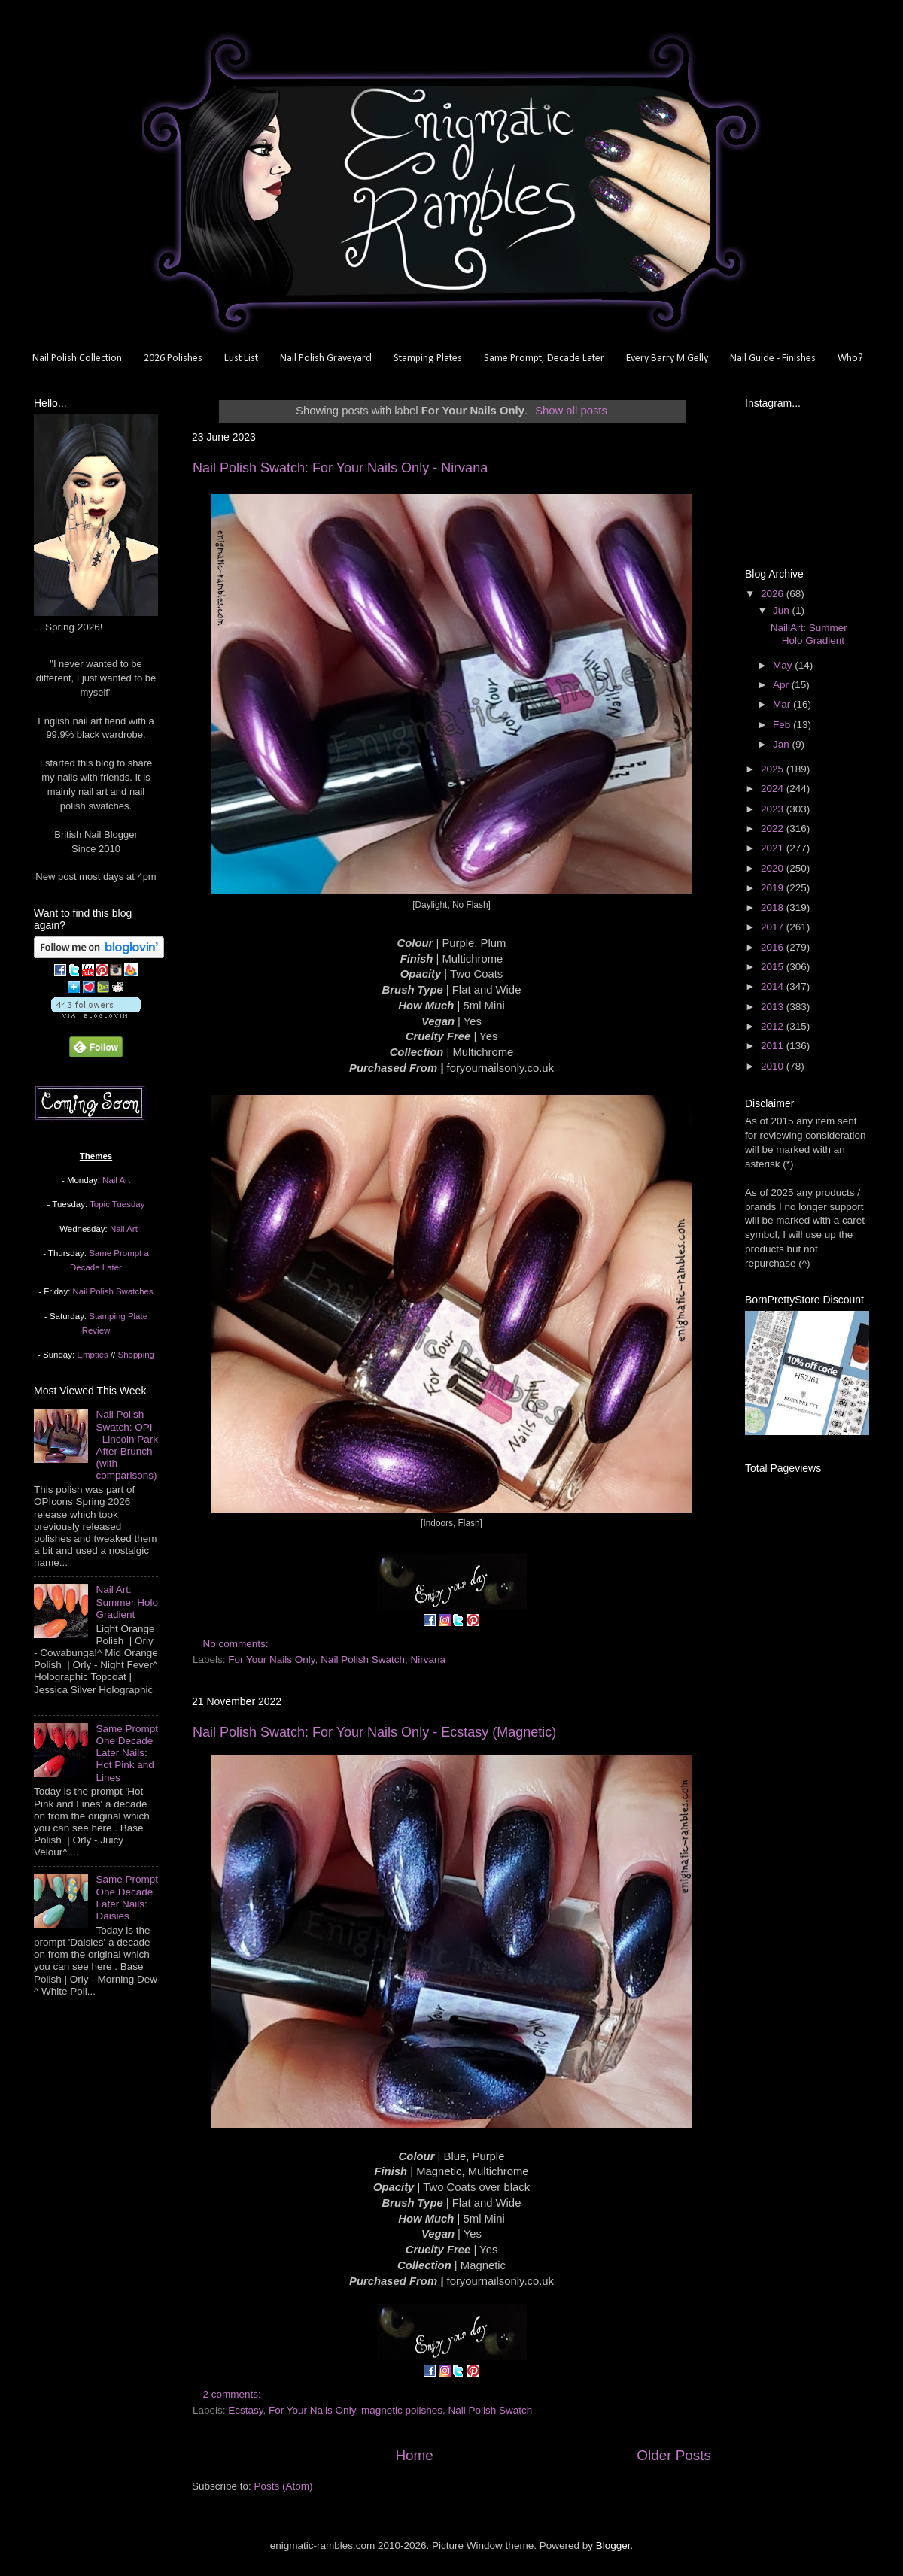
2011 (773, 1045)
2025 (773, 769)
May (784, 665)
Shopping (136, 1354)
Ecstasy (245, 2410)
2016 (773, 947)
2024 (773, 788)
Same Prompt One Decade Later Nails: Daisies (127, 1898)
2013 (773, 1006)
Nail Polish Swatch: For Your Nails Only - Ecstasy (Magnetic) (374, 1732)
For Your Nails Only (271, 1659)
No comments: (237, 1643)
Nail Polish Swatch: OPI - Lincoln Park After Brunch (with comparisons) (127, 1445)
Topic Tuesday (117, 1204)
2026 (773, 593)
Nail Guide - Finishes (773, 358)
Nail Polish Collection (77, 358)
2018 (773, 907)
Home (414, 2455)
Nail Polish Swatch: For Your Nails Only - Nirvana (340, 467)
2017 (773, 927)
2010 (773, 1066)
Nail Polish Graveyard (326, 358)
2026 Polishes (173, 358)
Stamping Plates (428, 358)
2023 (773, 809)
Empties (92, 1354)
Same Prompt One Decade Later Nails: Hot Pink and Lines (127, 1753)
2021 (773, 848)
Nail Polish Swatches (113, 1291)
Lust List (241, 358)
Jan (782, 744)
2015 (773, 966)
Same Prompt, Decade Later (544, 358)
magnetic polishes (401, 2410)
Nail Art (116, 1180)
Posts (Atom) (283, 2486)
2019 (773, 888)
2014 (773, 986)
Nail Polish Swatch (363, 1659)
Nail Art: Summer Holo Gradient (127, 1601)
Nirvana (427, 1659)
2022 (773, 828)
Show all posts (571, 411)
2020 (773, 868)
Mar (783, 704)
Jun (782, 610)
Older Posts (674, 2455)
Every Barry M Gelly (667, 358)
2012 (773, 1026)
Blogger (613, 2545)
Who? (850, 358)
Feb (783, 724)
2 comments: (233, 2394)
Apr (782, 684)
